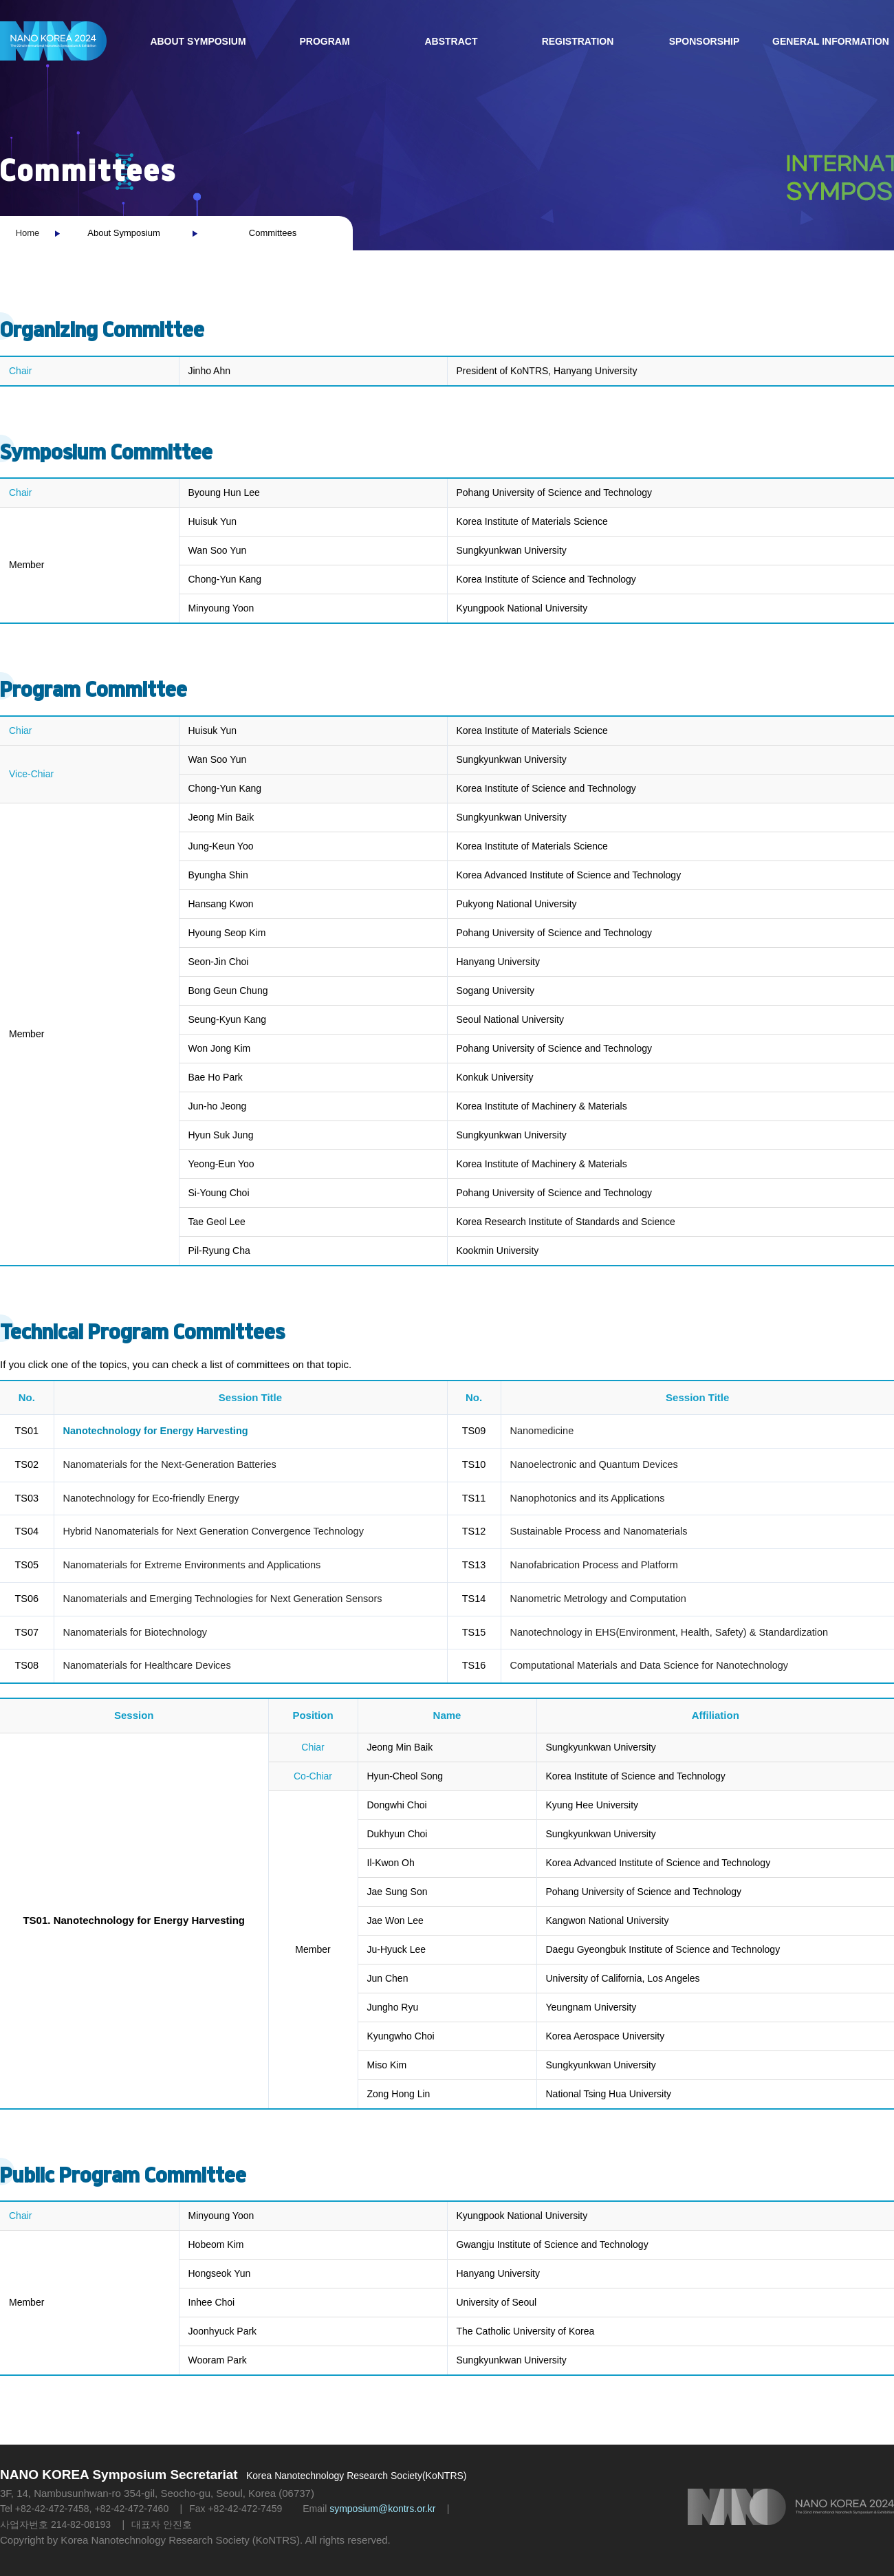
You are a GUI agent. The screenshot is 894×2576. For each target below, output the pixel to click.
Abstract (451, 41)
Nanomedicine (542, 1430)
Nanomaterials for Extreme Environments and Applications (192, 1564)
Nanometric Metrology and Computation (598, 1598)
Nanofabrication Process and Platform (594, 1564)
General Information (830, 41)
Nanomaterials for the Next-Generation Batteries (169, 1464)
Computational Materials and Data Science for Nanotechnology (649, 1665)
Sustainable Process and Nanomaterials (599, 1531)
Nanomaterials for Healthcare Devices (147, 1665)
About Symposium (198, 41)
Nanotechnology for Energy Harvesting (155, 1430)
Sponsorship (704, 41)
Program (324, 41)
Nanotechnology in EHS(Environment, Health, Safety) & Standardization (669, 1632)
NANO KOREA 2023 (53, 41)
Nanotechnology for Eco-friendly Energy (151, 1498)
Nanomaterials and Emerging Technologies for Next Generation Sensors (222, 1598)
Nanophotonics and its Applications (587, 1498)
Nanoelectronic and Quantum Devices (594, 1464)
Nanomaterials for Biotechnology (135, 1632)
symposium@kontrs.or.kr (382, 2508)
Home (28, 233)
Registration (578, 41)
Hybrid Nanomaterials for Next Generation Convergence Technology (213, 1531)
